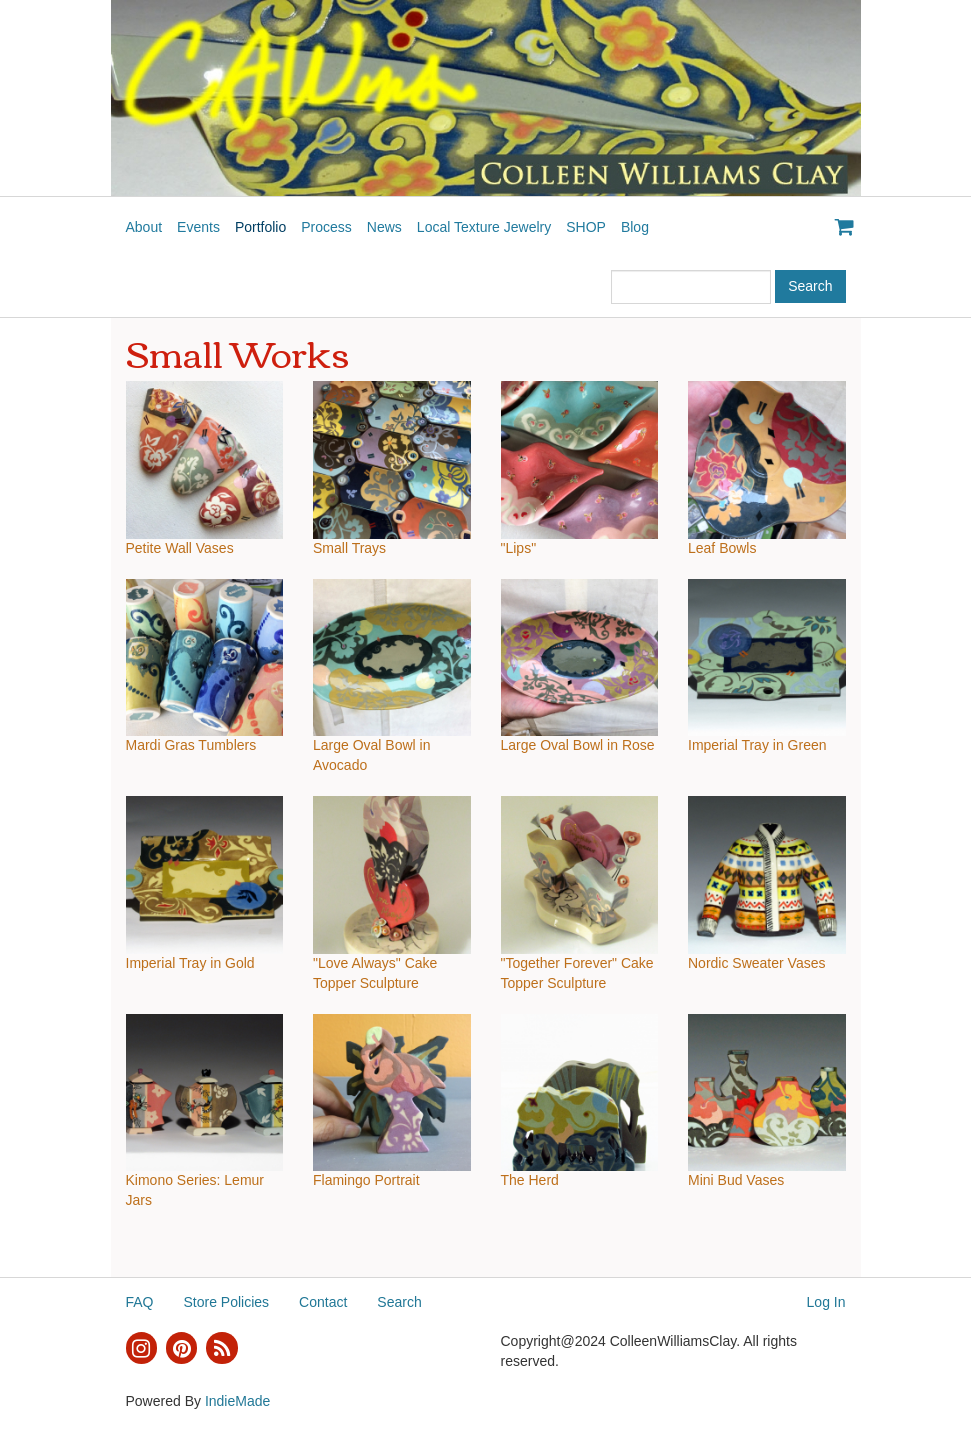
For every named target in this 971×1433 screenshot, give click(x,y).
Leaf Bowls (722, 548)
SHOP (586, 227)
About (144, 227)
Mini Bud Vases (736, 1180)
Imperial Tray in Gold (190, 963)
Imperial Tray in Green (757, 745)
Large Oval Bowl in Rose (578, 745)
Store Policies (227, 1302)
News (384, 227)
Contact (323, 1302)
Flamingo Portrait (366, 1180)
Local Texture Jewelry (484, 227)
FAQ (140, 1302)
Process (326, 227)
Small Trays (349, 548)
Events (198, 227)
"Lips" (519, 548)
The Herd (530, 1180)
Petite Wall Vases (180, 548)
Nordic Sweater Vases (756, 963)
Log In (826, 1302)
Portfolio (260, 227)
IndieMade (237, 1401)
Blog (635, 227)
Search (399, 1302)
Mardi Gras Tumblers (191, 745)
